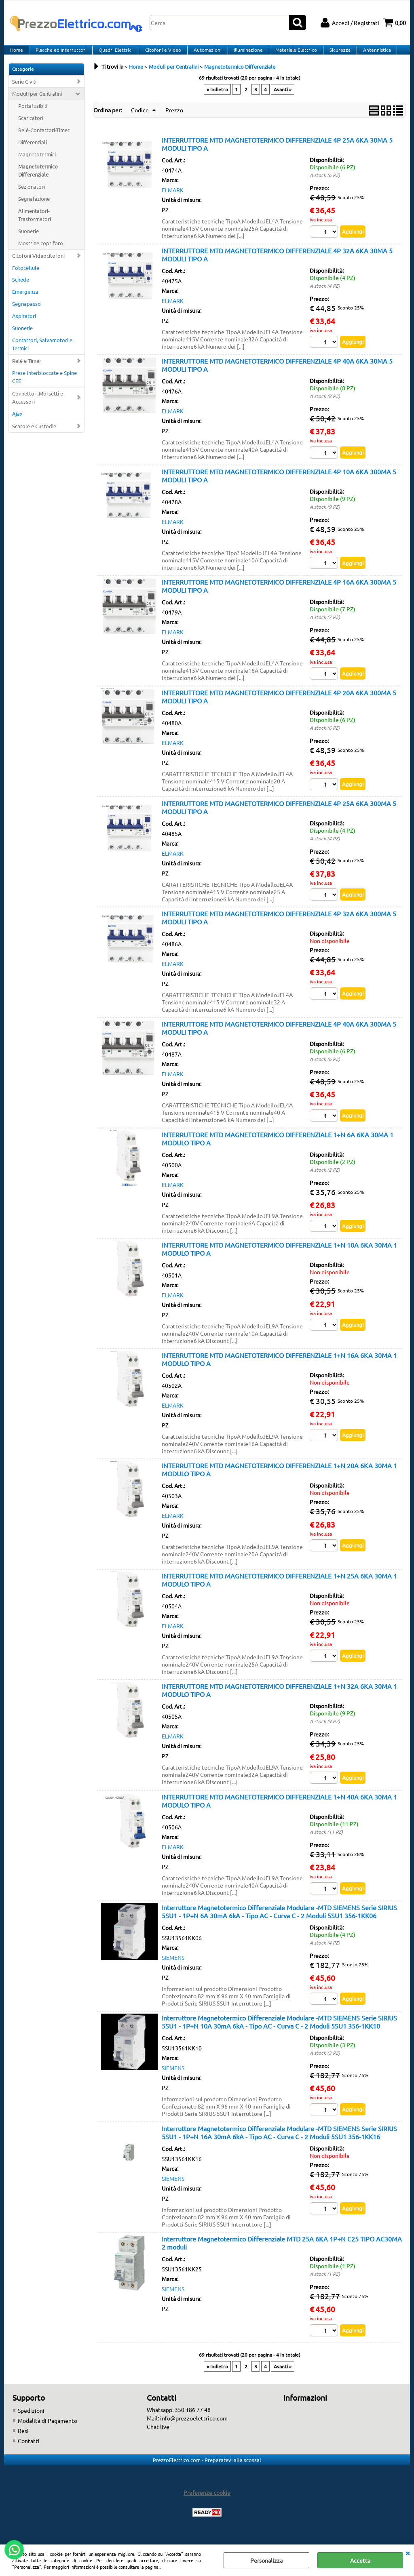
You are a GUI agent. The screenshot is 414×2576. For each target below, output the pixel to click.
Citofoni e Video (161, 54)
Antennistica (371, 54)
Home (16, 54)
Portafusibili (32, 115)
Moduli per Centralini (37, 103)
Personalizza (266, 2560)
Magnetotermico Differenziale (38, 180)
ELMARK (173, 199)
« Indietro (217, 99)
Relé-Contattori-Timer (44, 140)
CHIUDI (407, 2553)
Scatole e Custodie (34, 435)
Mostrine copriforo (40, 252)
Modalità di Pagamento (47, 2435)
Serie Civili (24, 91)
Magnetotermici (37, 163)
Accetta (360, 2560)
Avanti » (282, 99)
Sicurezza (334, 54)
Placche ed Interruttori (59, 54)
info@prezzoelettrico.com (194, 2433)
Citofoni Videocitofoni (38, 265)
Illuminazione (244, 54)
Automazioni (204, 54)
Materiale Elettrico (292, 54)
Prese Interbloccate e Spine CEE (44, 386)
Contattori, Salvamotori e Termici (42, 353)
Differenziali (32, 151)
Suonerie (28, 240)
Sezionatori (31, 196)
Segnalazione (34, 208)
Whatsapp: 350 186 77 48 (179, 2425)
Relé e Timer (26, 370)
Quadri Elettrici (114, 54)
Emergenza (25, 301)
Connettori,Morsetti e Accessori (37, 407)
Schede (20, 289)
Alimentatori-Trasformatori (34, 224)
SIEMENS (173, 1971)
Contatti (29, 2456)
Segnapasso (26, 313)
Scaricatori (30, 127)
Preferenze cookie (207, 2507)
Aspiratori (24, 325)
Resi (23, 2446)
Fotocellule (25, 277)
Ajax (17, 423)
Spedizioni (31, 2425)
